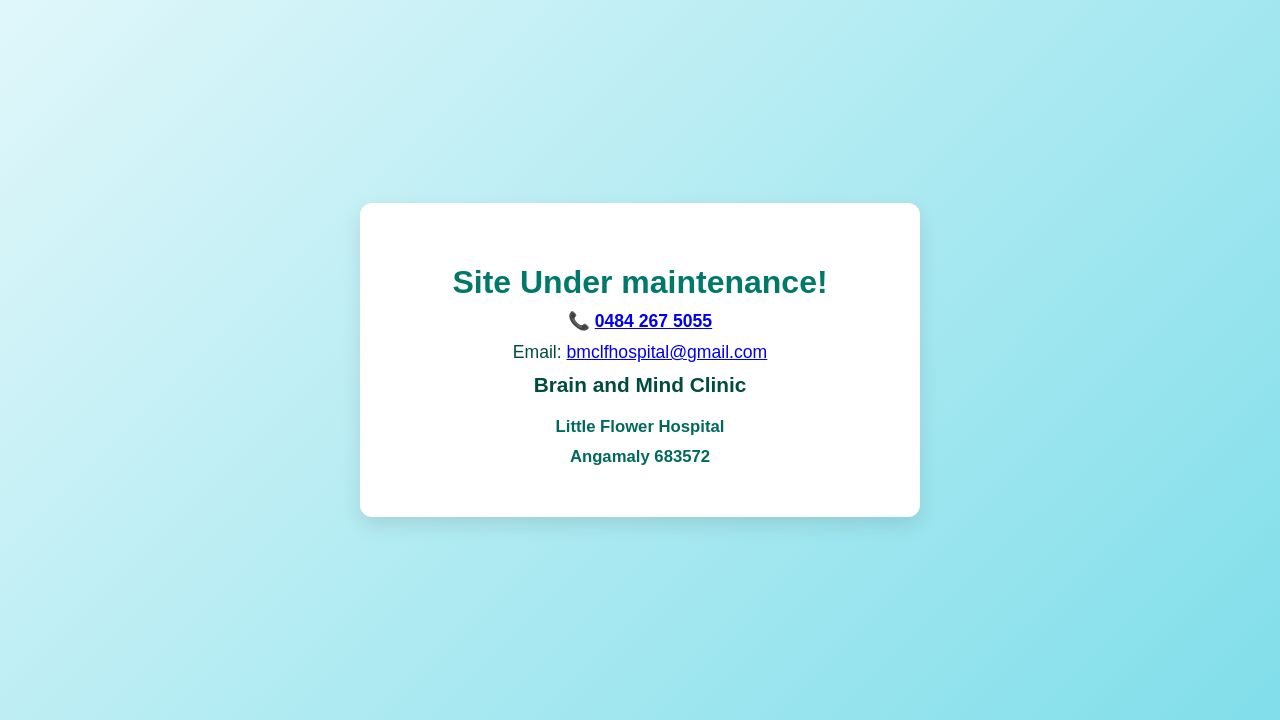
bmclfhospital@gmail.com (667, 352)
